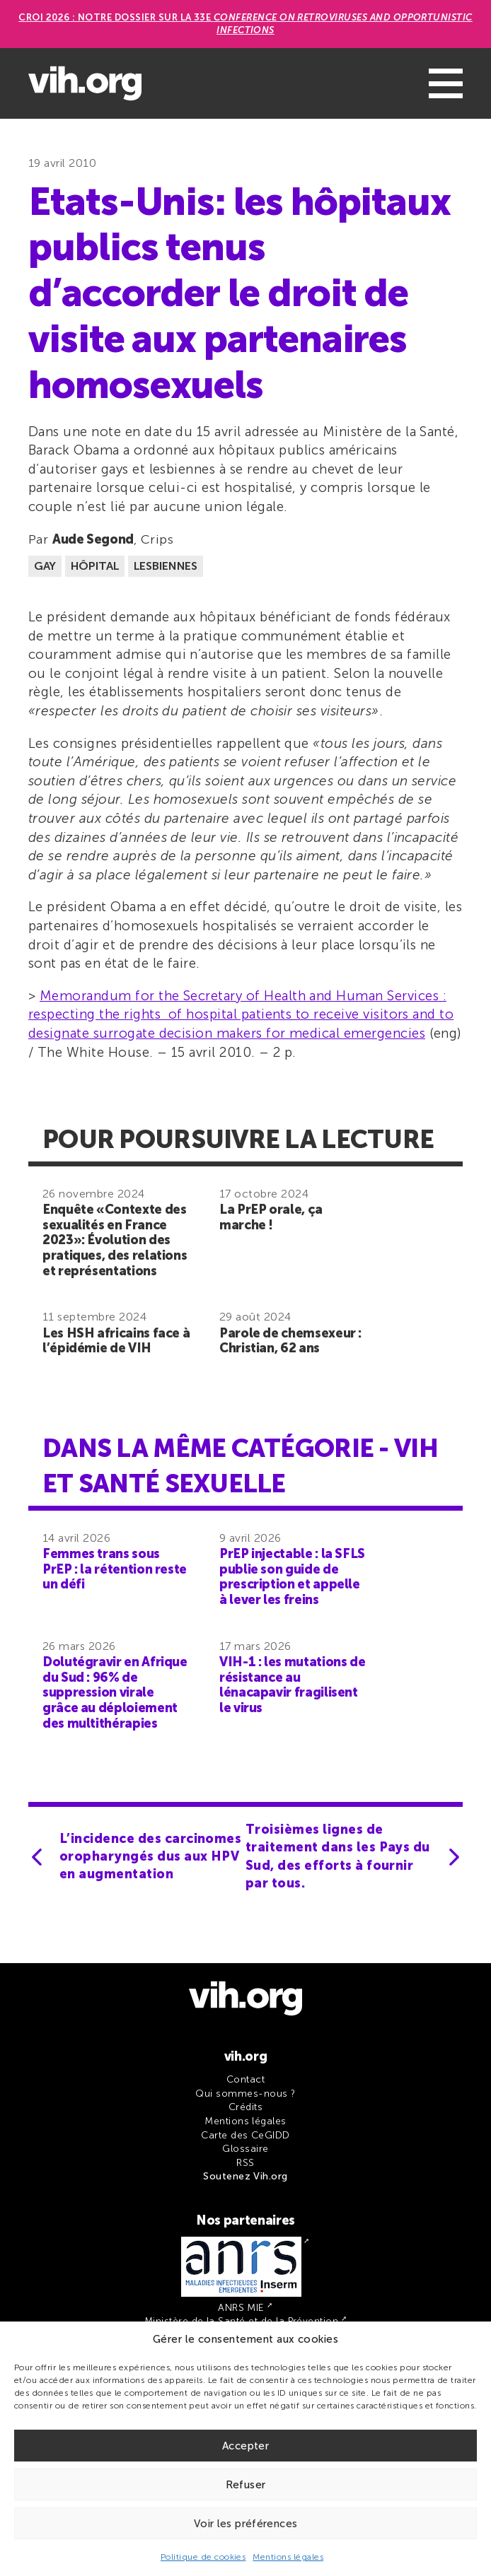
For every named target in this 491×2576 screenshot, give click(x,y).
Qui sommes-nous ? (245, 2094)
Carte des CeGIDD (245, 2135)
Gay (45, 566)
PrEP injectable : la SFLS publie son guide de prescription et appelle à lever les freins (292, 1577)
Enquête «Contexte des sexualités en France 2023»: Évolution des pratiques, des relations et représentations (114, 1240)
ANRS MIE (241, 2308)
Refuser (246, 2484)
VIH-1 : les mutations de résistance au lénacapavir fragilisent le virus (292, 1685)
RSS (245, 2163)
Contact (245, 2079)
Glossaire (245, 2149)
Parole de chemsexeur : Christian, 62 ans (290, 1341)
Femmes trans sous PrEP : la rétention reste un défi (114, 1569)
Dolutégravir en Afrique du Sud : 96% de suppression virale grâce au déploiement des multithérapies (114, 1692)
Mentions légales (288, 2557)
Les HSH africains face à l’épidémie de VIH (116, 1341)
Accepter (245, 2446)
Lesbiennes (165, 566)
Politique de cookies (203, 2557)
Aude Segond (93, 539)
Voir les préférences (246, 2523)
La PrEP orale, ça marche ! (271, 1217)
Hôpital (95, 566)
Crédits (245, 2107)
